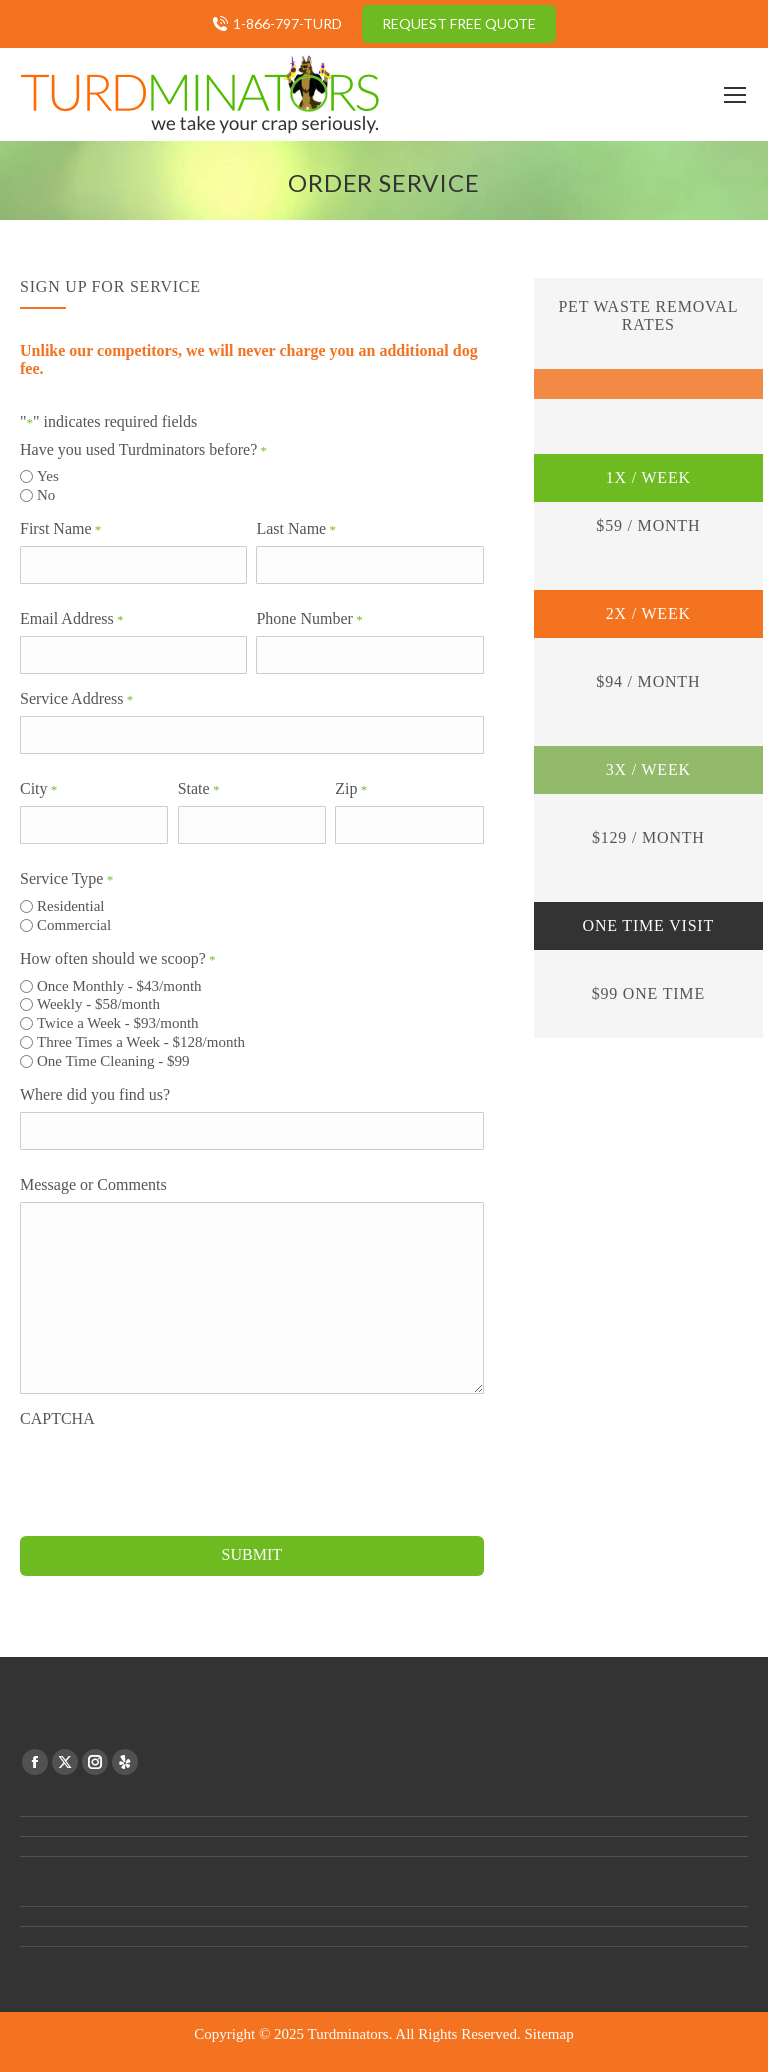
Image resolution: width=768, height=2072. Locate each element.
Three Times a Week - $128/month (141, 1042)
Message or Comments (93, 1184)
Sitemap (549, 2034)
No (46, 495)
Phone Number (309, 619)
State (199, 789)
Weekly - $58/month (98, 1004)
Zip (351, 789)
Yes (48, 476)
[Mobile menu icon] (735, 95)
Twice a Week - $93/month (118, 1023)
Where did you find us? (95, 1094)
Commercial (74, 925)
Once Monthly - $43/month (119, 986)
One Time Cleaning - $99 (113, 1061)
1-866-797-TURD (287, 23)
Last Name (296, 529)
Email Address (72, 619)
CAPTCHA (57, 1418)
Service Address (76, 699)
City (38, 789)
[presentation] (172, 1475)
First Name (60, 529)
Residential (71, 906)
